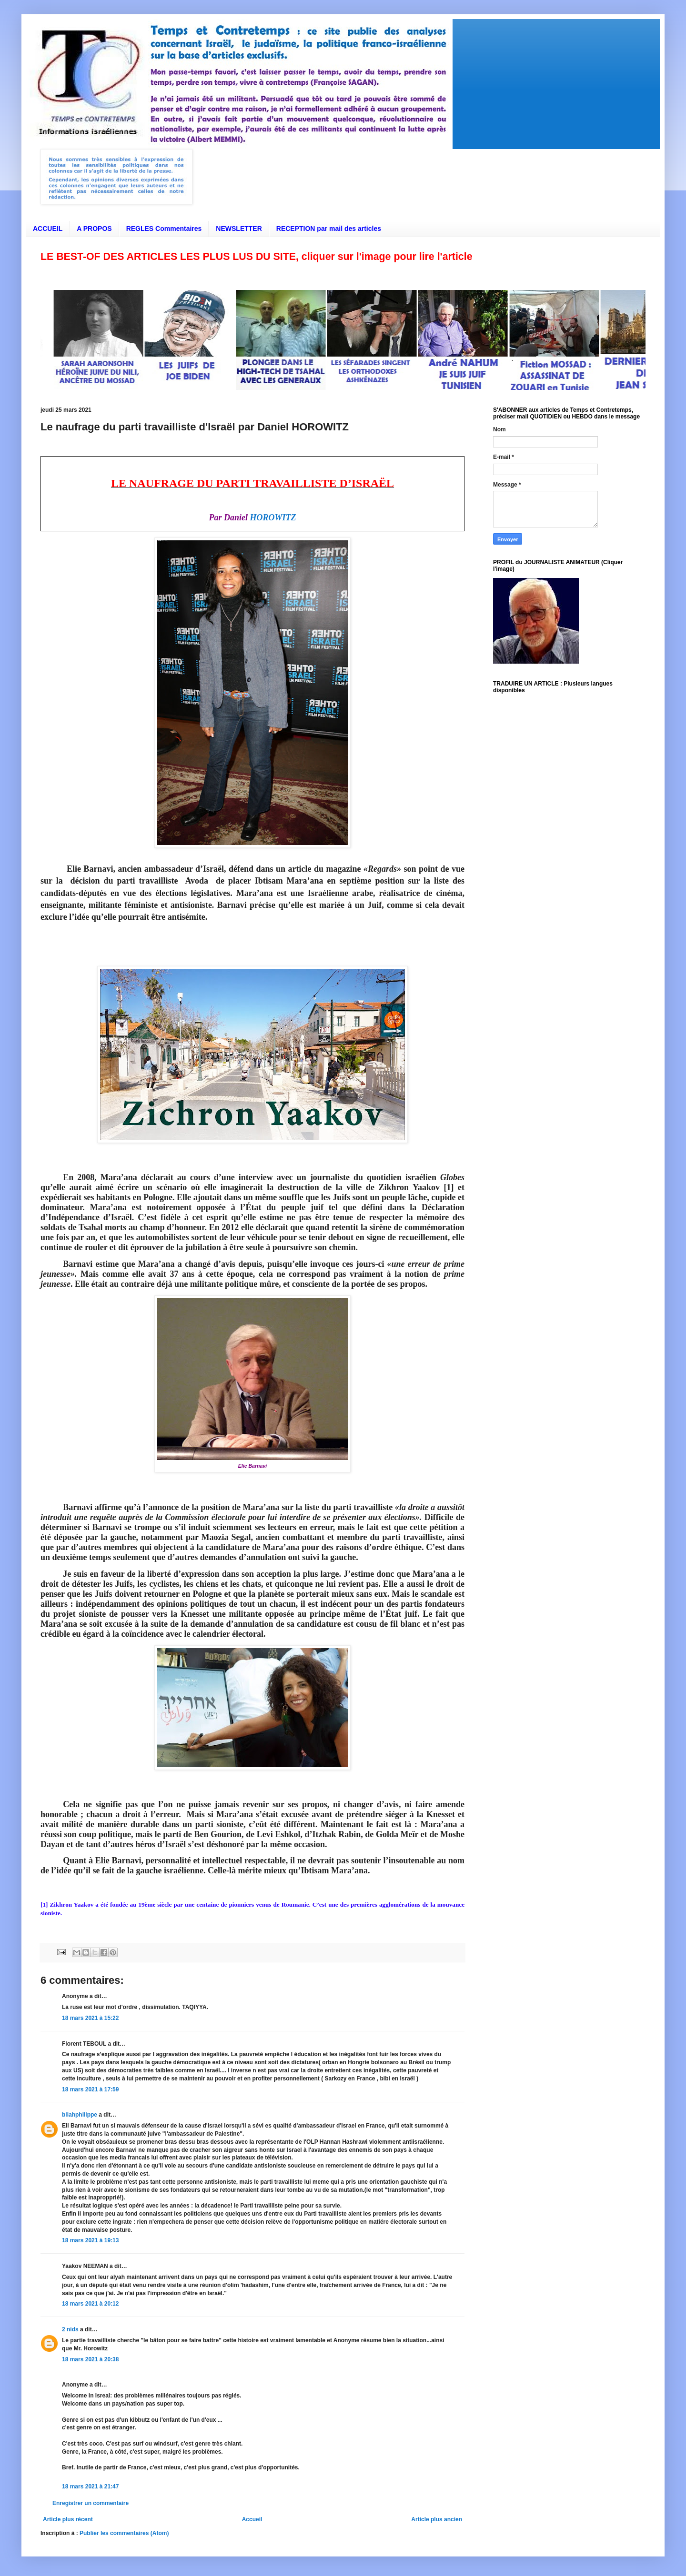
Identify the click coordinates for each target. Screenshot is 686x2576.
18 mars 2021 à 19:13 (90, 2240)
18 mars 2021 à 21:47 (90, 2486)
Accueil (252, 2519)
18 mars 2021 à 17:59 (90, 2089)
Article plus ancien (436, 2519)
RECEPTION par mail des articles (328, 228)
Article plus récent (68, 2519)
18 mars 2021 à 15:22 (90, 2018)
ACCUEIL (47, 228)
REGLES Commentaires (164, 228)
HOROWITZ (273, 517)
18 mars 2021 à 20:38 (90, 2359)
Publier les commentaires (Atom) (124, 2533)
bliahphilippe (79, 2114)
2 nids (70, 2329)
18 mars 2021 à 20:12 (90, 2303)
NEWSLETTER (239, 228)
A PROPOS (94, 228)
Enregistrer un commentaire (90, 2503)
